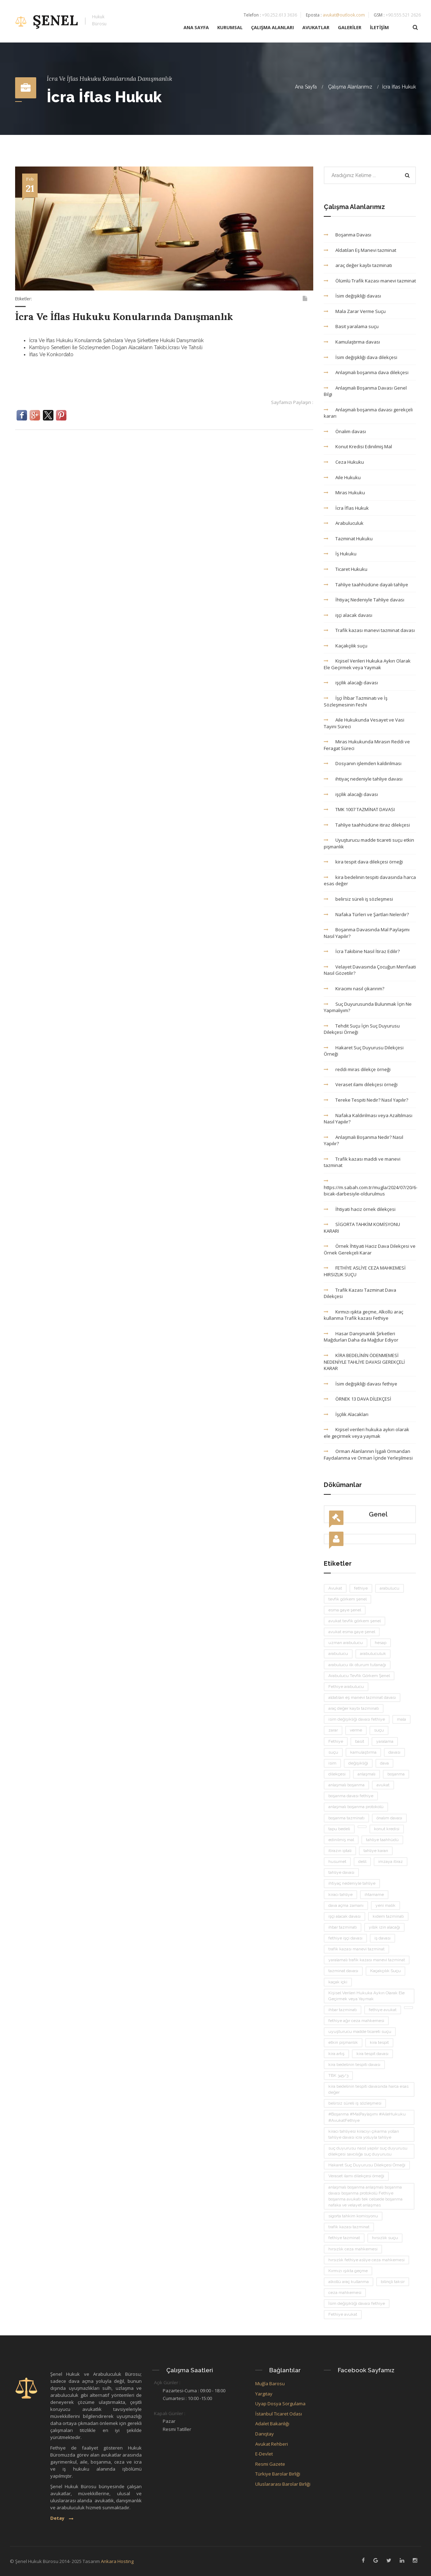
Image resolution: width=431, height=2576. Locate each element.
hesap (380, 1642)
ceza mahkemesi (344, 2292)
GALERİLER (349, 29)
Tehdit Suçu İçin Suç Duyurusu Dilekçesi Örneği (362, 1029)
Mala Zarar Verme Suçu (355, 311)
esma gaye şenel (344, 1609)
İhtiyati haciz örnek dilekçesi (359, 1209)
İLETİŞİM (379, 29)
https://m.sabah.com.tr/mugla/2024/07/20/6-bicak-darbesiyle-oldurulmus (370, 1188)
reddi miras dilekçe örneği (357, 1069)
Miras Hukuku (344, 492)
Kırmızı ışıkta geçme (348, 2270)
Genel (358, 1517)
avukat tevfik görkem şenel (354, 1620)
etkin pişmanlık (343, 2042)
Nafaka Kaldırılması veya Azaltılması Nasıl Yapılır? (368, 1118)
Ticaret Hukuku (345, 569)
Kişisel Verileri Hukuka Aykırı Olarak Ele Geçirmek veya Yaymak (367, 664)
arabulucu (389, 1588)
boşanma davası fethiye (350, 1795)
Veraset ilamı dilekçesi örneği (361, 1084)
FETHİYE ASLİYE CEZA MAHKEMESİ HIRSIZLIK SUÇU (365, 1271)
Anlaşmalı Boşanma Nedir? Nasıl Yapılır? (363, 1140)
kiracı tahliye (340, 1894)
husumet (337, 1861)
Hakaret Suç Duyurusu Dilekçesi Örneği (364, 1050)
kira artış (336, 2053)
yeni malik (385, 1905)
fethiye (361, 1588)
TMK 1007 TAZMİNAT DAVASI (359, 809)
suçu (379, 1730)
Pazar (169, 2421)
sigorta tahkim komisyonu (353, 2215)
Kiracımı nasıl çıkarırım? (354, 988)
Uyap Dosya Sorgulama (280, 2403)
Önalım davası (345, 431)
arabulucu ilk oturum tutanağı (357, 1664)
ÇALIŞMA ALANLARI (272, 29)
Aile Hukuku (342, 477)
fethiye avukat (383, 2009)
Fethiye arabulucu (346, 1686)
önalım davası (389, 1817)
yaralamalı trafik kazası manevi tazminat (366, 1959)
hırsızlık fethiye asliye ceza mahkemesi (366, 2259)
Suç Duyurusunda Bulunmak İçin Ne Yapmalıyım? (368, 1007)
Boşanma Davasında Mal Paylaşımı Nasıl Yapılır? (367, 932)
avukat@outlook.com (344, 17)
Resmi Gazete (270, 2464)
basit (359, 1741)
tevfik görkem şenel (347, 1599)
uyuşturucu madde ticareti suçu (359, 2031)
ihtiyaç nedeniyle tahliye (351, 1883)
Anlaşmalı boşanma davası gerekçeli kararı (368, 412)
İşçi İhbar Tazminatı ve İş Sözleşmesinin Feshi (355, 701)
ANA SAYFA (196, 29)
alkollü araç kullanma (348, 2281)
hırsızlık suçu (385, 2237)
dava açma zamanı (346, 1905)
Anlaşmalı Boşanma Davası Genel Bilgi (365, 391)
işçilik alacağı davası (351, 682)
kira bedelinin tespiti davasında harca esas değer (370, 880)
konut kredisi (386, 1828)
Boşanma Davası (347, 234)
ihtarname (374, 1894)
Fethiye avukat (342, 2314)
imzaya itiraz (390, 1861)
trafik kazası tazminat (348, 2226)
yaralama (384, 1741)
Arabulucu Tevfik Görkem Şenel (359, 1675)
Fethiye (335, 1741)
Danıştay (264, 2434)
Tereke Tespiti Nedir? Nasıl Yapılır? (366, 1100)
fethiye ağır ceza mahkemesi (356, 2020)
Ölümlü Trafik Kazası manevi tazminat (370, 281)
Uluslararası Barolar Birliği (283, 2484)
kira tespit (379, 2042)
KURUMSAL (230, 29)
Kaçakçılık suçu (345, 646)
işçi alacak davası (348, 615)
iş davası (382, 1938)
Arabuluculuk (344, 523)
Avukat (335, 1588)
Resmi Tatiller (177, 2429)
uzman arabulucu (345, 1642)
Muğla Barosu (270, 2383)
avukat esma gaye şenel (351, 1631)
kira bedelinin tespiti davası (354, 2064)
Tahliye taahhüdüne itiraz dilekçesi (367, 825)
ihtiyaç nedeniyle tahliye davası (363, 779)
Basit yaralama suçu (351, 326)
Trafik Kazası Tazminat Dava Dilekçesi (360, 1293)
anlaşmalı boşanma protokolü (356, 1806)
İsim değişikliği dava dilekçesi (360, 357)
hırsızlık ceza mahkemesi (353, 2248)
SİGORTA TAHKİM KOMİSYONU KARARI (362, 1227)
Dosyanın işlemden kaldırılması (362, 763)
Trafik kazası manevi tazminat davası (369, 630)
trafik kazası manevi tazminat (356, 1948)
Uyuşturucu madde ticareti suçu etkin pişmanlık (369, 843)
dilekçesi (337, 1774)
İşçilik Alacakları (346, 1414)
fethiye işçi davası (345, 1938)
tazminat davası (343, 1970)
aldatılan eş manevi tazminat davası (362, 1697)
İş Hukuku (340, 553)
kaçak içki (337, 1982)
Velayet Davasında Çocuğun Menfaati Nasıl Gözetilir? (370, 970)
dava (384, 1763)
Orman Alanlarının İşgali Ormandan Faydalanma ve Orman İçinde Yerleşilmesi (368, 1454)
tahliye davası (341, 1872)
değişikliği (358, 1763)
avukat (383, 1784)
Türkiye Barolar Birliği (277, 2474)
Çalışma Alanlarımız (350, 87)
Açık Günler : (167, 2382)
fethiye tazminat (344, 2237)
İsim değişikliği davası (352, 296)
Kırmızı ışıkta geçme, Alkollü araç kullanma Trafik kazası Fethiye (363, 1315)
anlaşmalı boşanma (346, 1784)
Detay (61, 2518)
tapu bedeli (339, 1828)
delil (362, 1861)
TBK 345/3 (338, 2075)
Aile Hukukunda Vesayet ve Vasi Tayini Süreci (364, 723)
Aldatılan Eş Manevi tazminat (360, 250)
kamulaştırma (363, 1752)
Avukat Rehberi (271, 2444)
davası (394, 1752)
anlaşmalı (366, 1774)
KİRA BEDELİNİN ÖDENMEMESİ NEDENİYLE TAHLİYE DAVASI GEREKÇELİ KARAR (364, 1361)
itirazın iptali (340, 1850)
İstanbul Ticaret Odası (278, 2414)
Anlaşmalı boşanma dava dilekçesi (366, 372)
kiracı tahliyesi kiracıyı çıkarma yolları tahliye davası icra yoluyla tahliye (363, 2134)
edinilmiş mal (341, 1839)
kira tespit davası (372, 2053)
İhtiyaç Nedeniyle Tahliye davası (364, 599)
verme (356, 1730)
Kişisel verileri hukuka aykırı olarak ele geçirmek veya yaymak (366, 1432)
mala (401, 1719)
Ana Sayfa (306, 87)
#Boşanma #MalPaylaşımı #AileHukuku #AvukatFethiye (367, 2117)
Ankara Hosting (117, 2561)
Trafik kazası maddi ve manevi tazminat (362, 1162)
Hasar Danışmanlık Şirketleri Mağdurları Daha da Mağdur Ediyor (361, 1336)
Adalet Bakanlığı (272, 2423)
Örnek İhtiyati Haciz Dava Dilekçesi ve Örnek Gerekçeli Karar (370, 1249)
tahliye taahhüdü (382, 1839)
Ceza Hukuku (344, 462)
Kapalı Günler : (169, 2413)
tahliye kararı (376, 1850)
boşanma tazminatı (346, 1817)
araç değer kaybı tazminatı (358, 265)
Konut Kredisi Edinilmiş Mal (358, 446)
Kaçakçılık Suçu (385, 1970)
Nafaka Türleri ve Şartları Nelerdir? (366, 914)
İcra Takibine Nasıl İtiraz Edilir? (362, 951)
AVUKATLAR (315, 29)
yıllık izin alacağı (384, 1927)
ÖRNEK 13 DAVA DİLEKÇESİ (357, 1399)
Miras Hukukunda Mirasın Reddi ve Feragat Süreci (367, 744)
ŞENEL (61, 23)
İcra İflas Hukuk (399, 87)
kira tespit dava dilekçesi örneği (363, 862)
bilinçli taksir (393, 2281)
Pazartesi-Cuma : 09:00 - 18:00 (194, 2390)
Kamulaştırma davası (352, 342)
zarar (333, 1730)
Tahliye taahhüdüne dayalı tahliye (366, 584)
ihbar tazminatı (342, 1927)
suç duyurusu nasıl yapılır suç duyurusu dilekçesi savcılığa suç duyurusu (367, 2151)
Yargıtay (263, 2394)
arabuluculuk (373, 1653)
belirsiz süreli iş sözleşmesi (358, 899)
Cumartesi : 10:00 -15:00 (187, 2398)
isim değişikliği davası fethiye (356, 1719)
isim (332, 1763)
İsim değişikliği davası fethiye (360, 1384)
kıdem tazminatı (388, 1916)
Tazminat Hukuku (348, 538)
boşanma (396, 1774)
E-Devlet (264, 2454)
